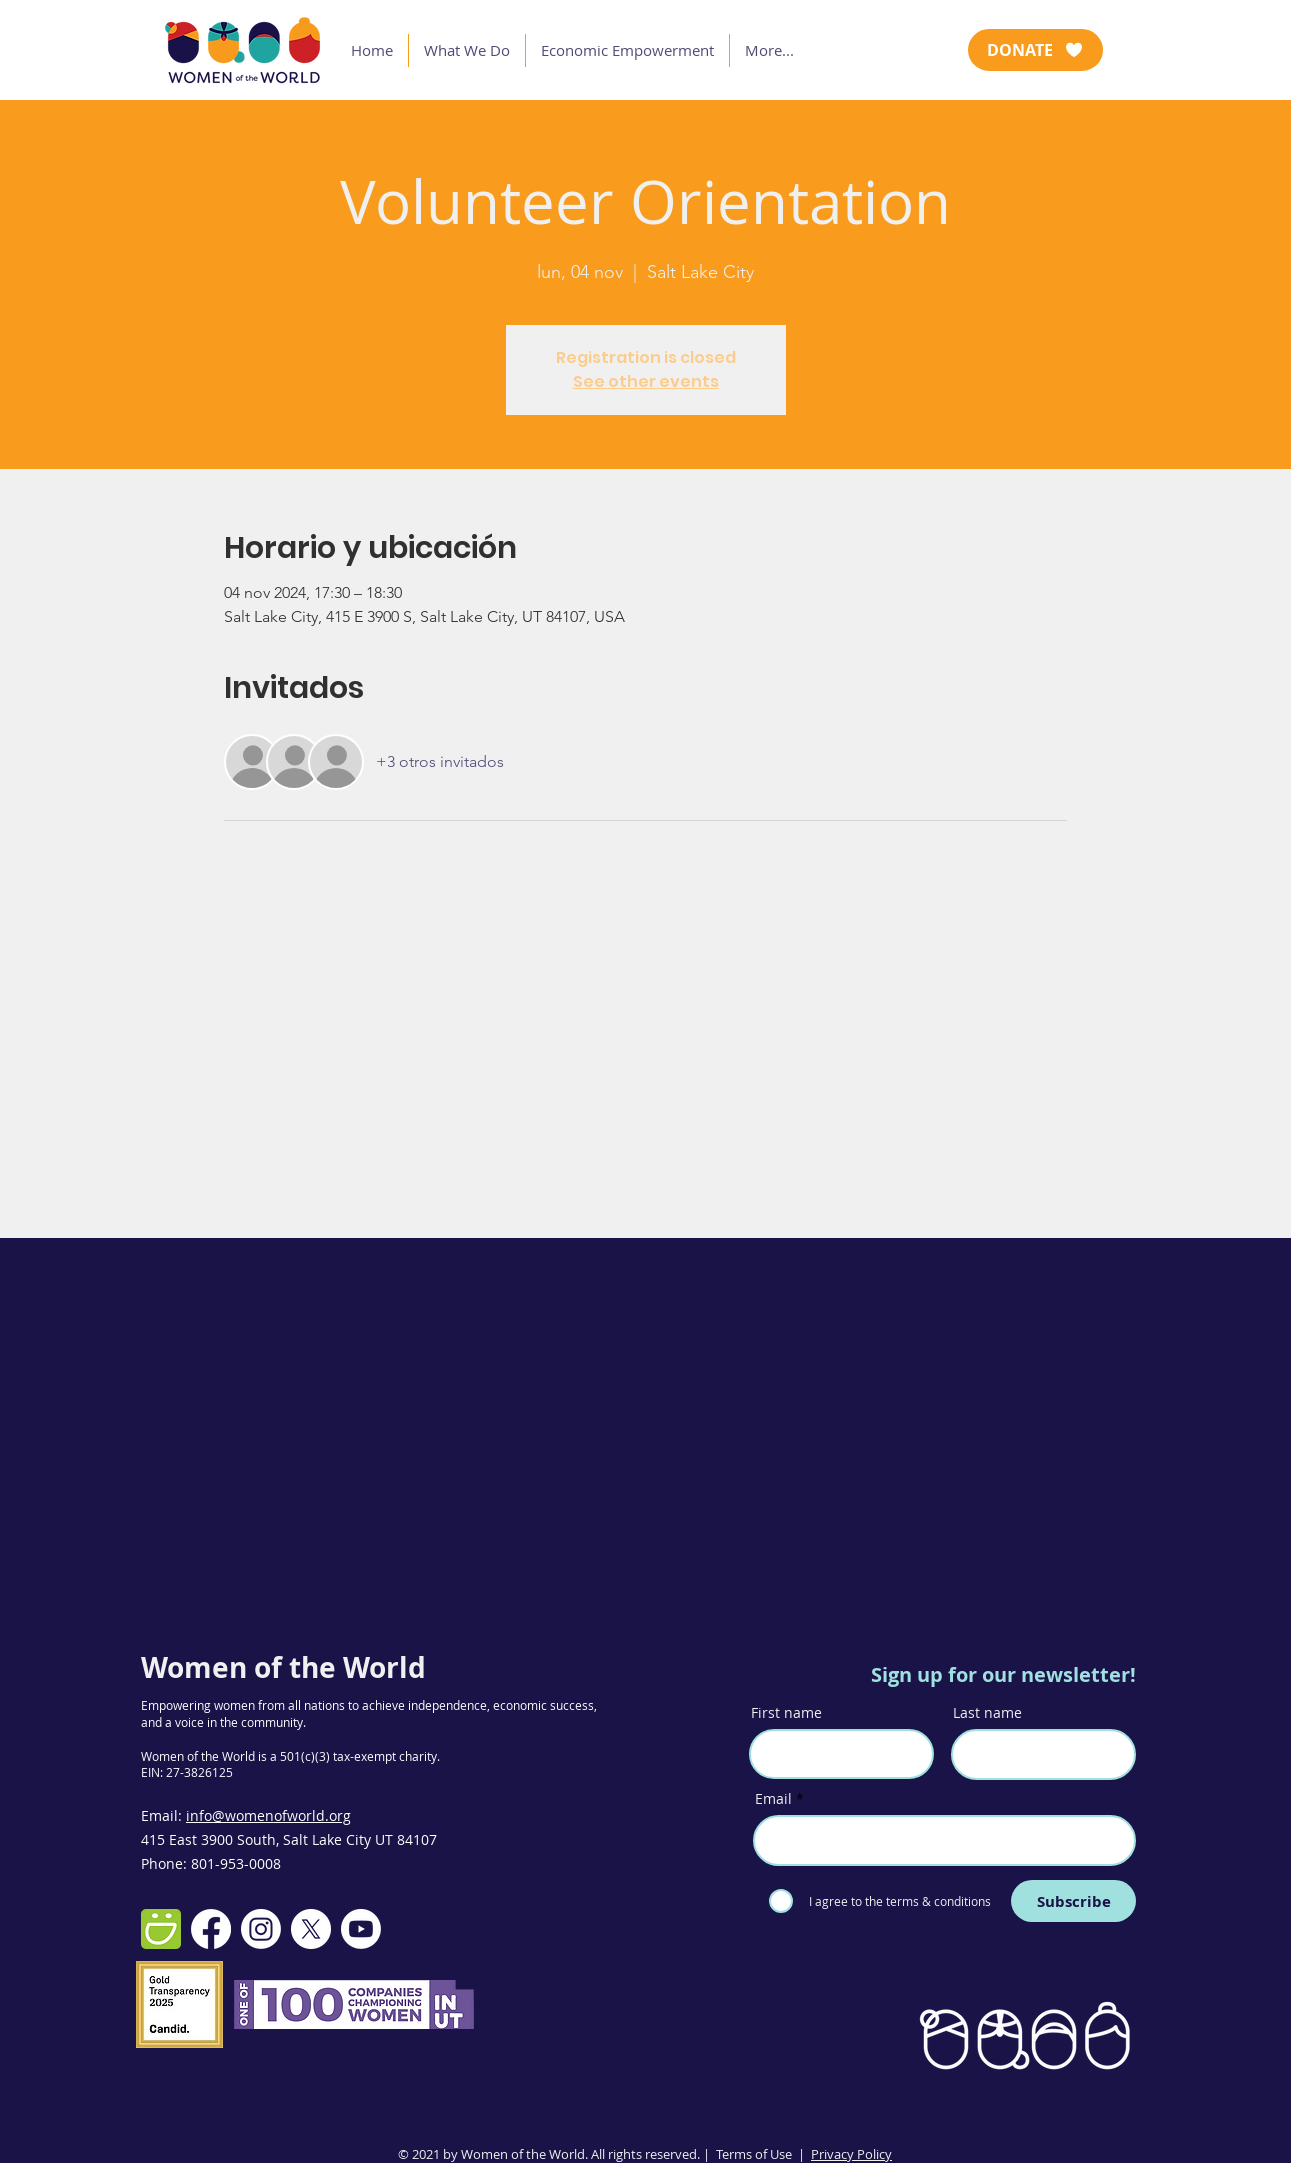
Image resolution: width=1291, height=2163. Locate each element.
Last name (987, 1713)
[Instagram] (261, 1929)
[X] (311, 1929)
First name (786, 1713)
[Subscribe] (1073, 1901)
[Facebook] (211, 1929)
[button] (467, 50)
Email (773, 1799)
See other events (646, 381)
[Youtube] (361, 1929)
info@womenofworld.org (268, 1815)
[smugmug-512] (161, 1929)
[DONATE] (1035, 50)
